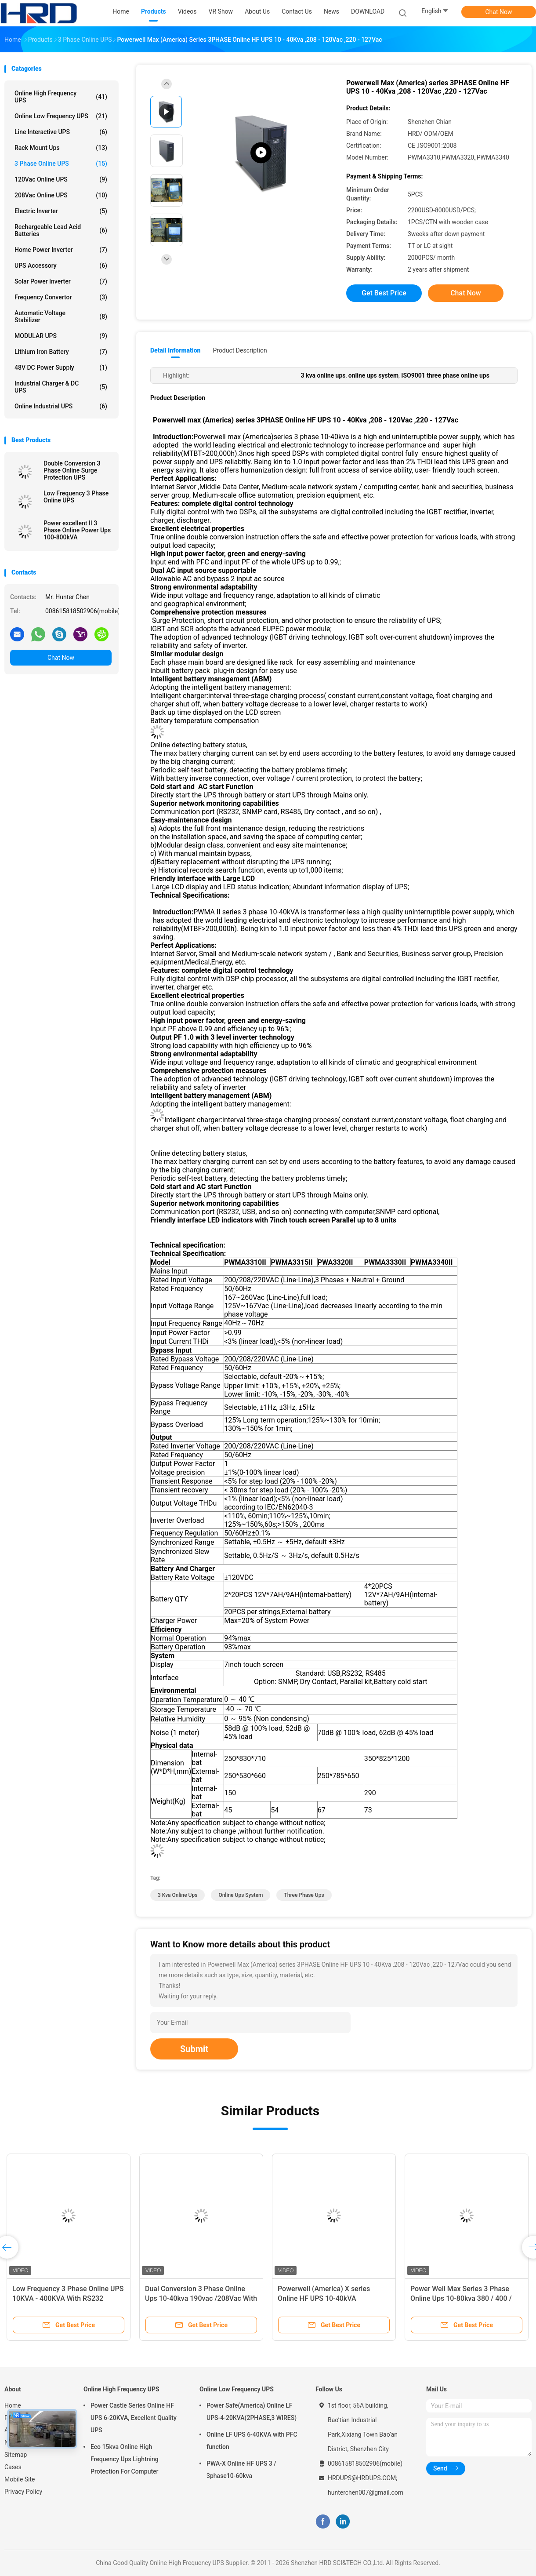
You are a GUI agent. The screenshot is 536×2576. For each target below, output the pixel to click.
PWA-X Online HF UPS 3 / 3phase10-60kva (241, 2469)
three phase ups (304, 1895)
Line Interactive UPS (60, 131)
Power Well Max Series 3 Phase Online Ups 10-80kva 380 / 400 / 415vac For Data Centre (461, 2298)
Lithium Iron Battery (60, 351)
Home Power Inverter (60, 249)
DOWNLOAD (367, 11)
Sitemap (15, 2454)
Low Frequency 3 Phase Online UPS (76, 497)
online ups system (240, 1895)
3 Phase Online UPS (60, 163)
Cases (13, 2466)
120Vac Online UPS (60, 179)
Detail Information (175, 350)
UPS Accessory (60, 265)
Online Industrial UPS (60, 406)
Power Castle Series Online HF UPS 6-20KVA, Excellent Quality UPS (134, 2418)
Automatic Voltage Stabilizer (60, 316)
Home (12, 2405)
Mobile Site (19, 2479)
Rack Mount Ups (60, 147)
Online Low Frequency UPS (60, 116)
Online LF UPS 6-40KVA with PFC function (251, 2440)
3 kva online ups (177, 1895)
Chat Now (498, 11)
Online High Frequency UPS (60, 97)
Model (160, 1262)
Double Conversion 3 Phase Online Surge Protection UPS (71, 470)
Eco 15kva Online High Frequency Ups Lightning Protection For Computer (125, 2459)
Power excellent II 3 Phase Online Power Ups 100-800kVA (77, 530)
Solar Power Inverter (60, 281)
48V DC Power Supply (60, 367)
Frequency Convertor (60, 297)
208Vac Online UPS (60, 195)
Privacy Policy (23, 2491)
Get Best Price (384, 293)
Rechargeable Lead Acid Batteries (60, 230)
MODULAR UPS (60, 335)
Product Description (240, 350)
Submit (194, 2049)
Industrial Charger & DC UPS (60, 387)
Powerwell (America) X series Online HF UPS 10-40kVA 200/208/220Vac (324, 2298)
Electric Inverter (60, 211)
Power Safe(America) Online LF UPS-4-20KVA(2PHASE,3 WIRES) (251, 2411)
